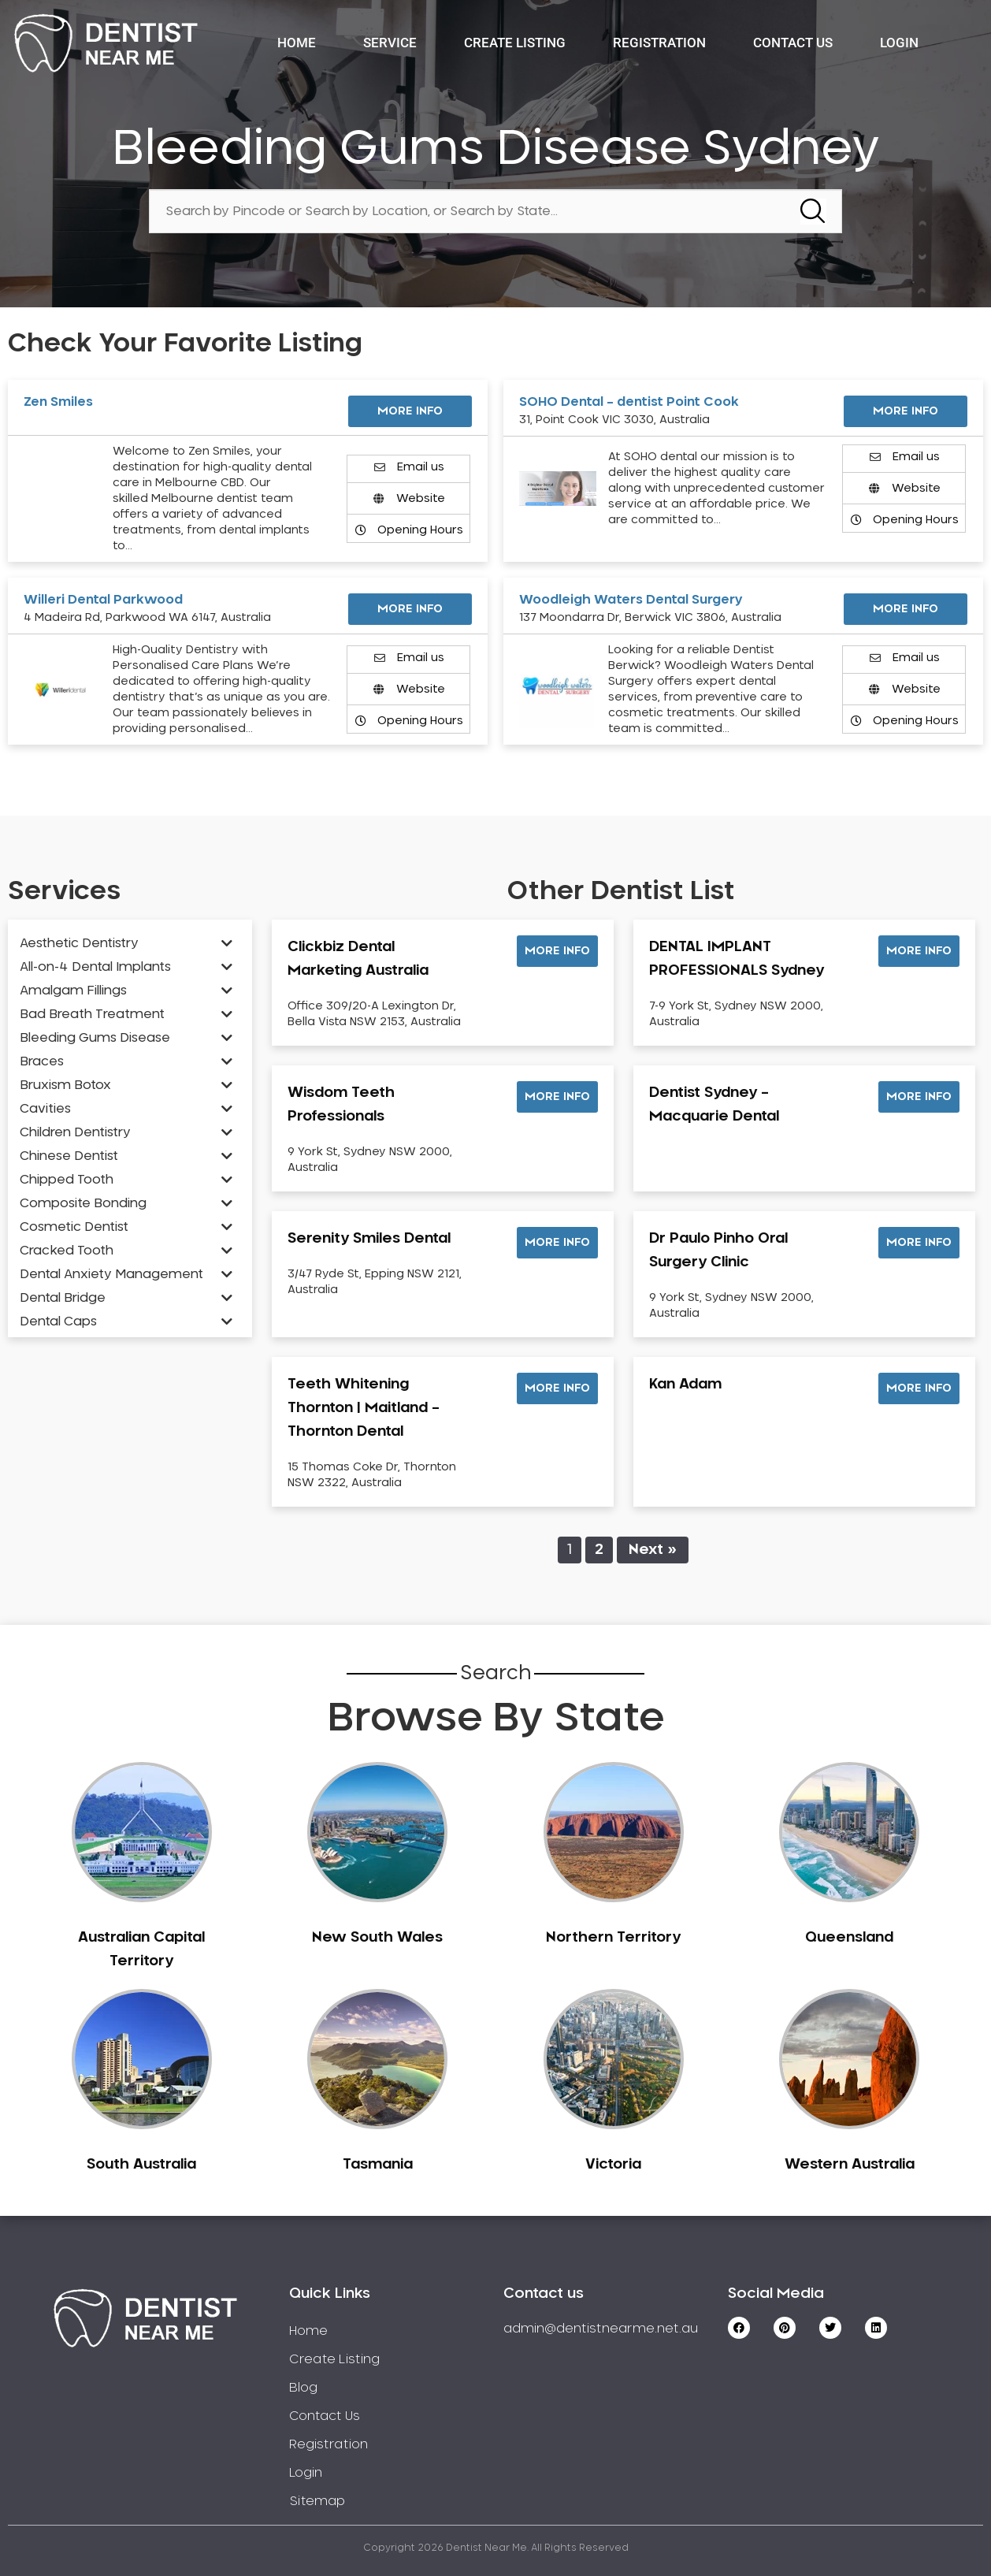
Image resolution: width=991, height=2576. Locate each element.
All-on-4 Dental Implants (95, 967)
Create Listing (515, 42)
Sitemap (317, 2501)
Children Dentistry (75, 1132)
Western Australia (850, 2165)
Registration (659, 42)
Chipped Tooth (66, 1179)
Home (296, 42)
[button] (557, 951)
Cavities (45, 1108)
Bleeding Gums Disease (95, 1038)
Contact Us (793, 42)
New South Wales (377, 1938)
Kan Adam (685, 1384)
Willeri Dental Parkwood (103, 599)
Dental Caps (58, 1321)
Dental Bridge (63, 1298)
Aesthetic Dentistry (79, 943)
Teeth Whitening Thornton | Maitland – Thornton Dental (364, 1408)
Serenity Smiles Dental (369, 1239)
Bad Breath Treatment (92, 1014)
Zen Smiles (58, 402)
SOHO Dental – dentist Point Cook (629, 402)
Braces (42, 1061)
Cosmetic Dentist (74, 1227)
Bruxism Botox (65, 1085)
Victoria (613, 2165)
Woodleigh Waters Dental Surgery (631, 599)
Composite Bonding (83, 1203)
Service (390, 42)
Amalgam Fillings (73, 990)
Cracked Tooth (66, 1250)
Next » (653, 1550)
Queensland (849, 1938)
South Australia (141, 2165)
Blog (303, 2387)
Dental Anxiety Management (111, 1274)
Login (899, 42)
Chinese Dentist (69, 1156)
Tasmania (378, 2165)
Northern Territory (613, 1938)
